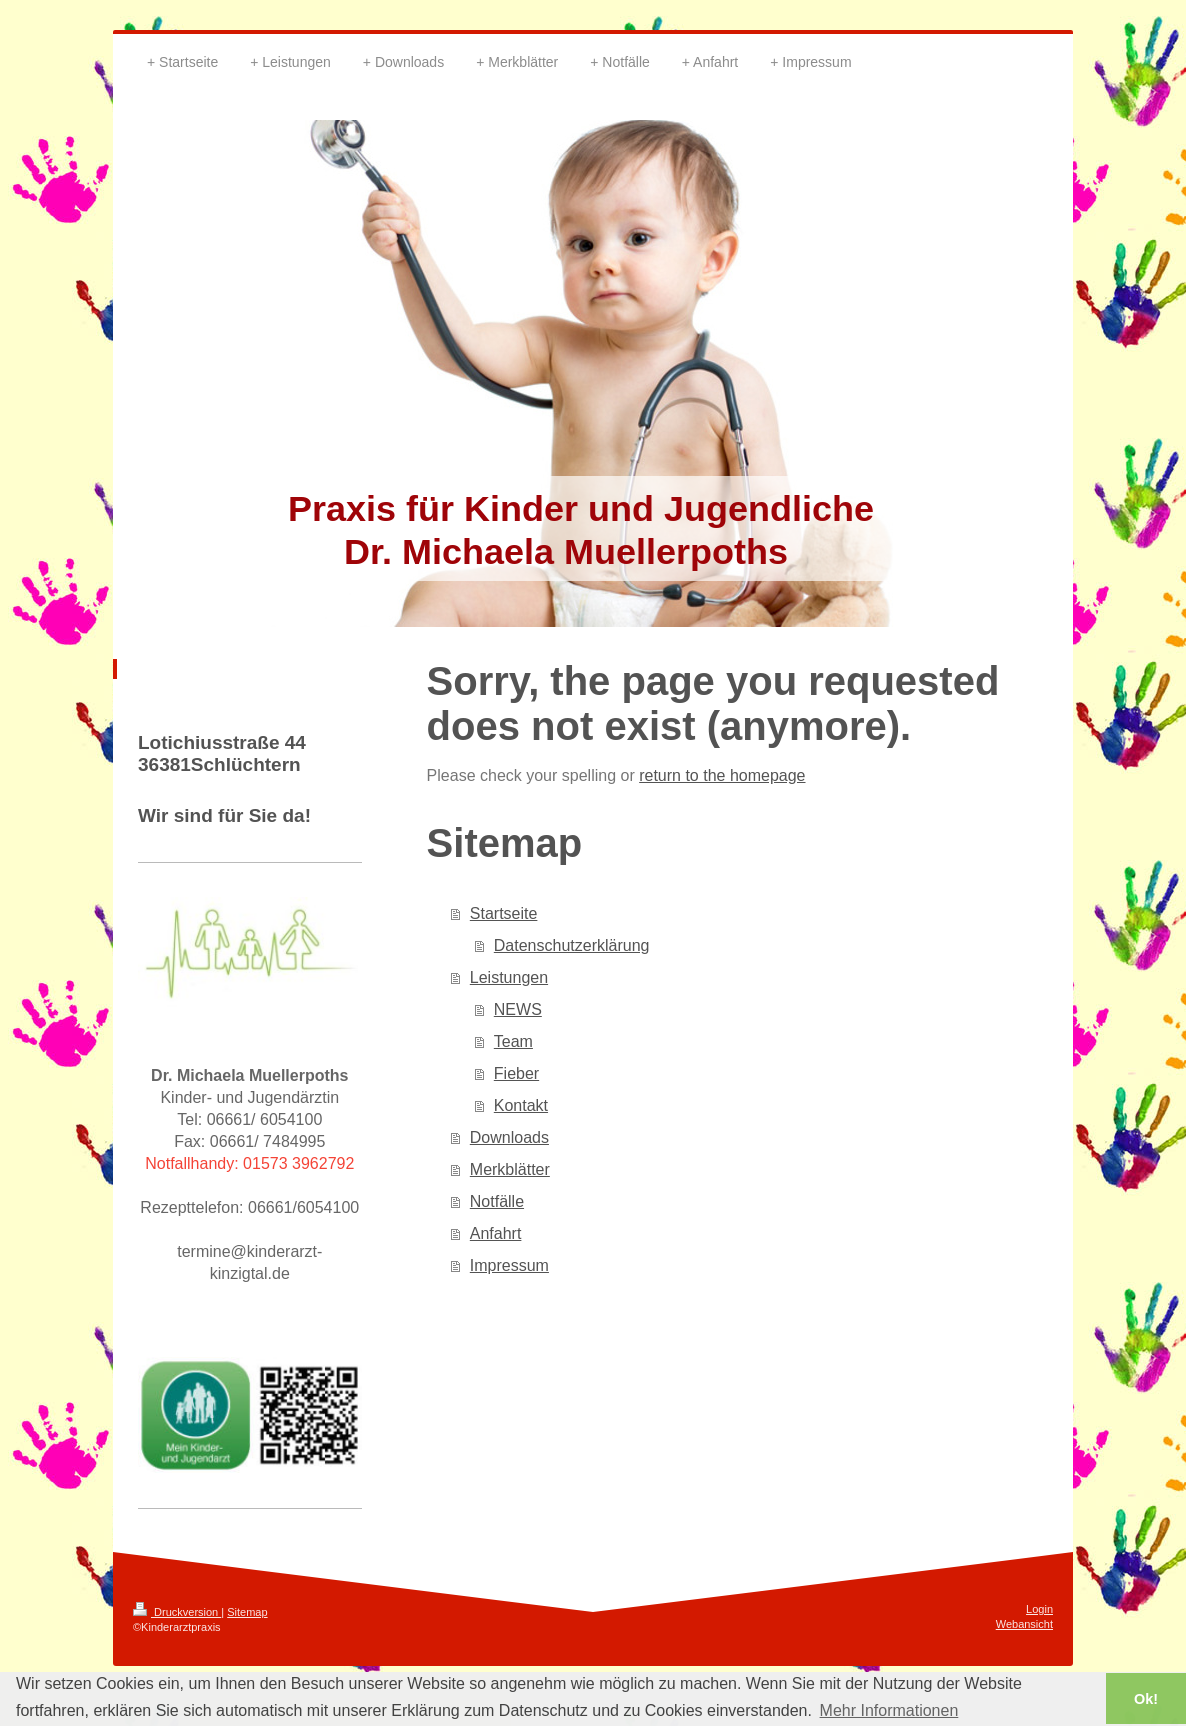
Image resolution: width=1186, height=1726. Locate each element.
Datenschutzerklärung (572, 945)
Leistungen (509, 977)
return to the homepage (722, 775)
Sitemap (247, 1612)
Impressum (509, 1265)
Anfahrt (496, 1233)
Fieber (516, 1073)
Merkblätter (510, 1169)
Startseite (504, 913)
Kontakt (521, 1105)
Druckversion (177, 1612)
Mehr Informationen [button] (889, 1710)
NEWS (518, 1009)
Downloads (509, 1137)
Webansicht (1024, 1624)
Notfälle (497, 1201)
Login (1039, 1609)
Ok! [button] (1146, 1699)
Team (513, 1041)
